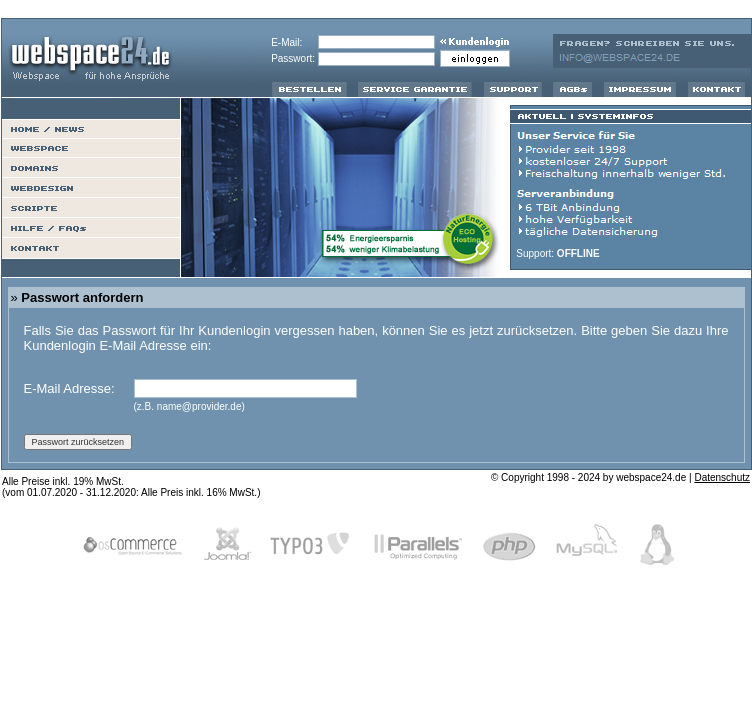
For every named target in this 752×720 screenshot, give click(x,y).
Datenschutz (722, 477)
